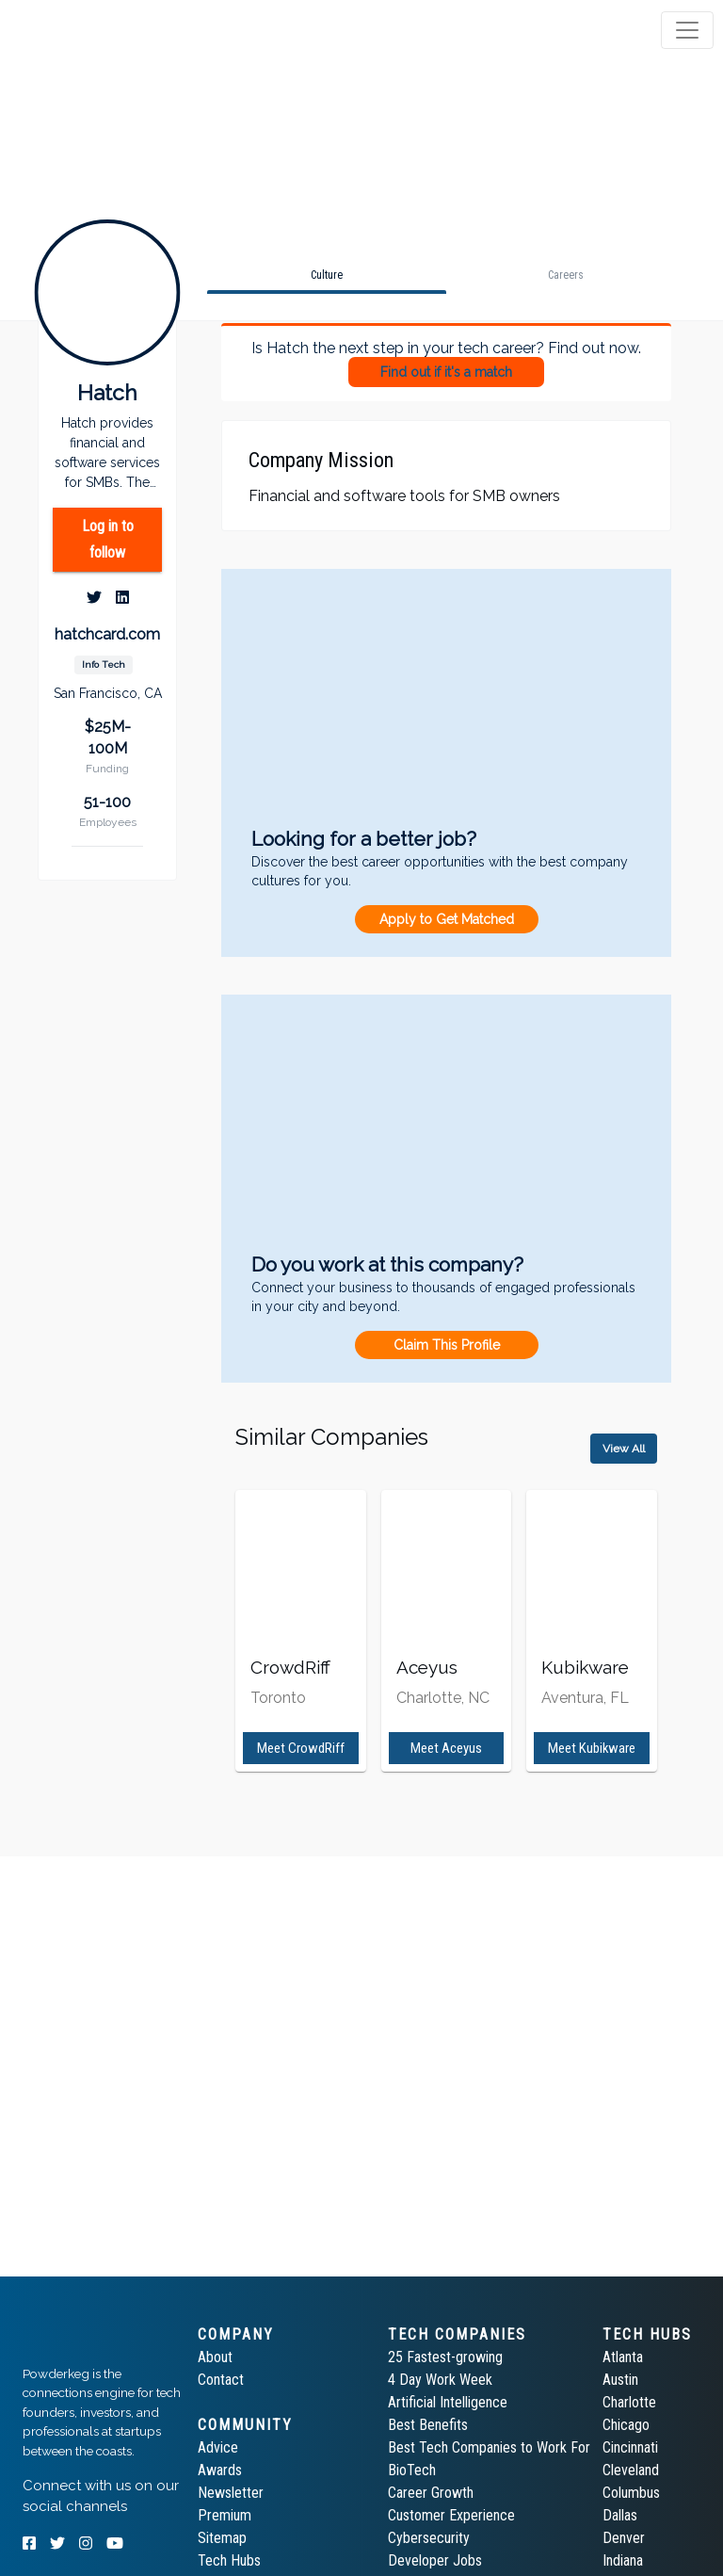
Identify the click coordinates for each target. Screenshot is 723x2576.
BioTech (412, 2470)
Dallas (619, 2515)
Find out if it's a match (446, 372)
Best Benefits (428, 2425)
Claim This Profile (447, 1345)
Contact (221, 2380)
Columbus (631, 2493)
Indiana (622, 2560)
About (215, 2357)
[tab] (87, 30)
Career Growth (431, 2493)
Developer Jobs (435, 2560)
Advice (218, 2447)
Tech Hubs (229, 2560)
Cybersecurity (429, 2538)
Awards (220, 2470)
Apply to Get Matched (446, 919)
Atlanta (622, 2357)
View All (623, 1448)
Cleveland (630, 2470)
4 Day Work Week (440, 2380)
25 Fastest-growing (445, 2357)
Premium (224, 2515)
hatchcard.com (107, 634)
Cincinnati (630, 2447)
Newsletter (231, 2493)
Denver (623, 2538)
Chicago (626, 2425)
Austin (620, 2380)
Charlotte (629, 2402)
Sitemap (222, 2538)
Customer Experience (451, 2515)
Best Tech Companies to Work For (489, 2447)
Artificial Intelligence (447, 2402)
